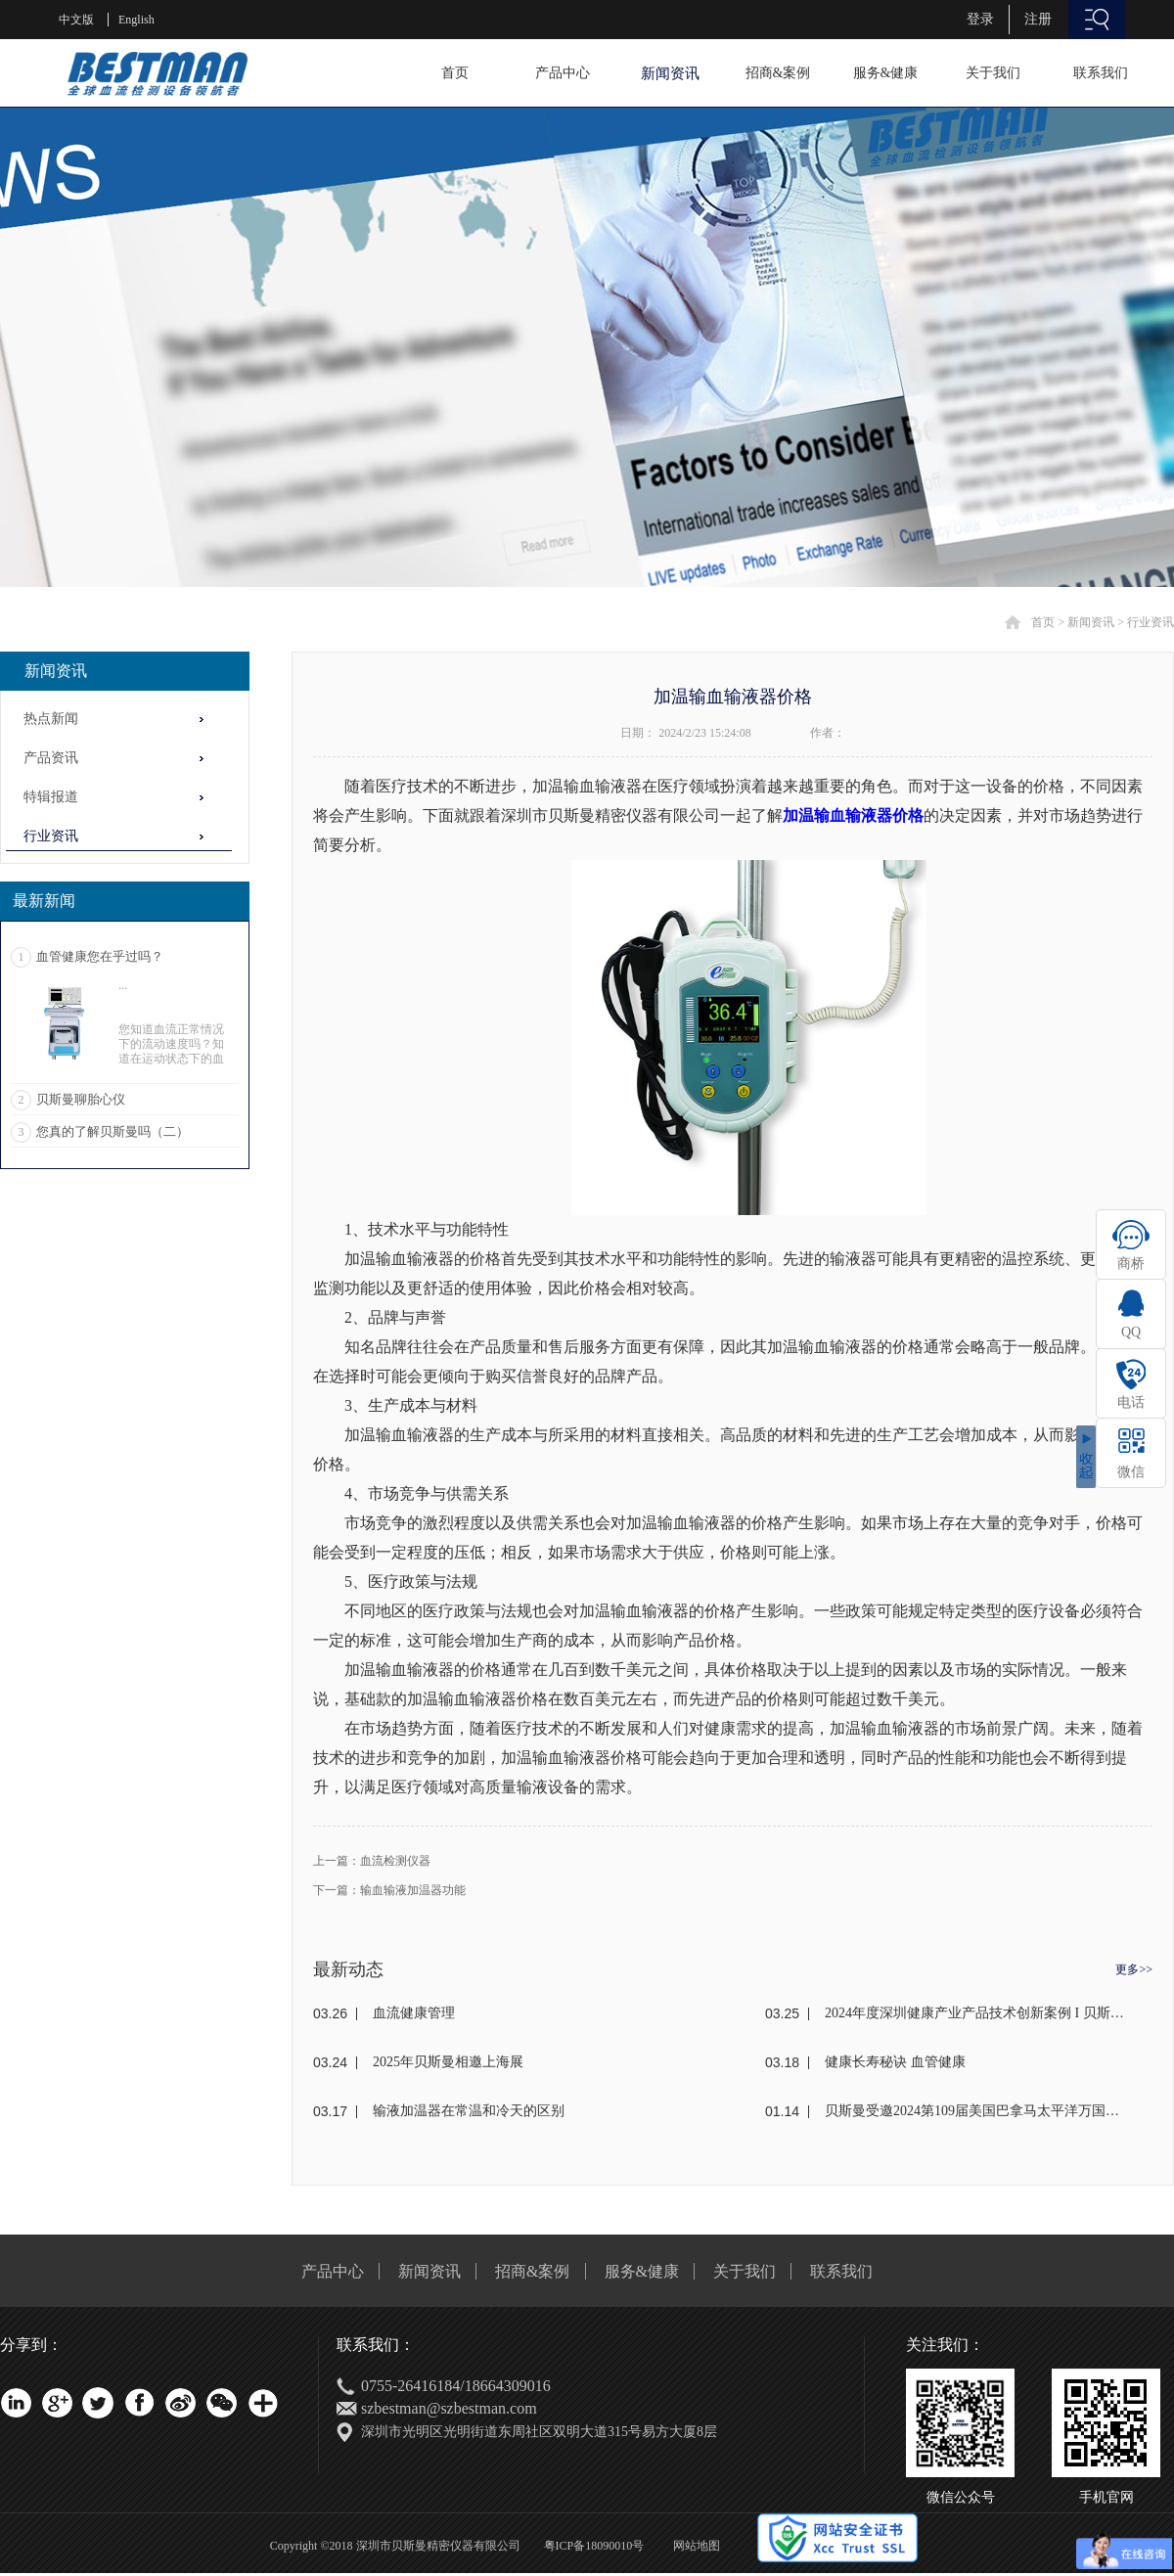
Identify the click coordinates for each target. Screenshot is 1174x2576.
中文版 (76, 19)
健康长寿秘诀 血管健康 (895, 2062)
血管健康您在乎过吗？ (99, 956)
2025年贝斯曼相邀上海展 (448, 2062)
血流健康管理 (414, 2013)
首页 (455, 73)
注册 (1038, 19)
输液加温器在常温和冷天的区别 (468, 2110)
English (136, 19)
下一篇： (389, 1890)
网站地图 (693, 2546)
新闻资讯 (1090, 622)
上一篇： (371, 1861)
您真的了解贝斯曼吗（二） (112, 1131)
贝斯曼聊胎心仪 (80, 1099)
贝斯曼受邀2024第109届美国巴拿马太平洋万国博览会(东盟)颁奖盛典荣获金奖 (975, 2110)
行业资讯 (1150, 622)
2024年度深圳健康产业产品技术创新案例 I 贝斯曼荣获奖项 (975, 2013)
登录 (980, 19)
